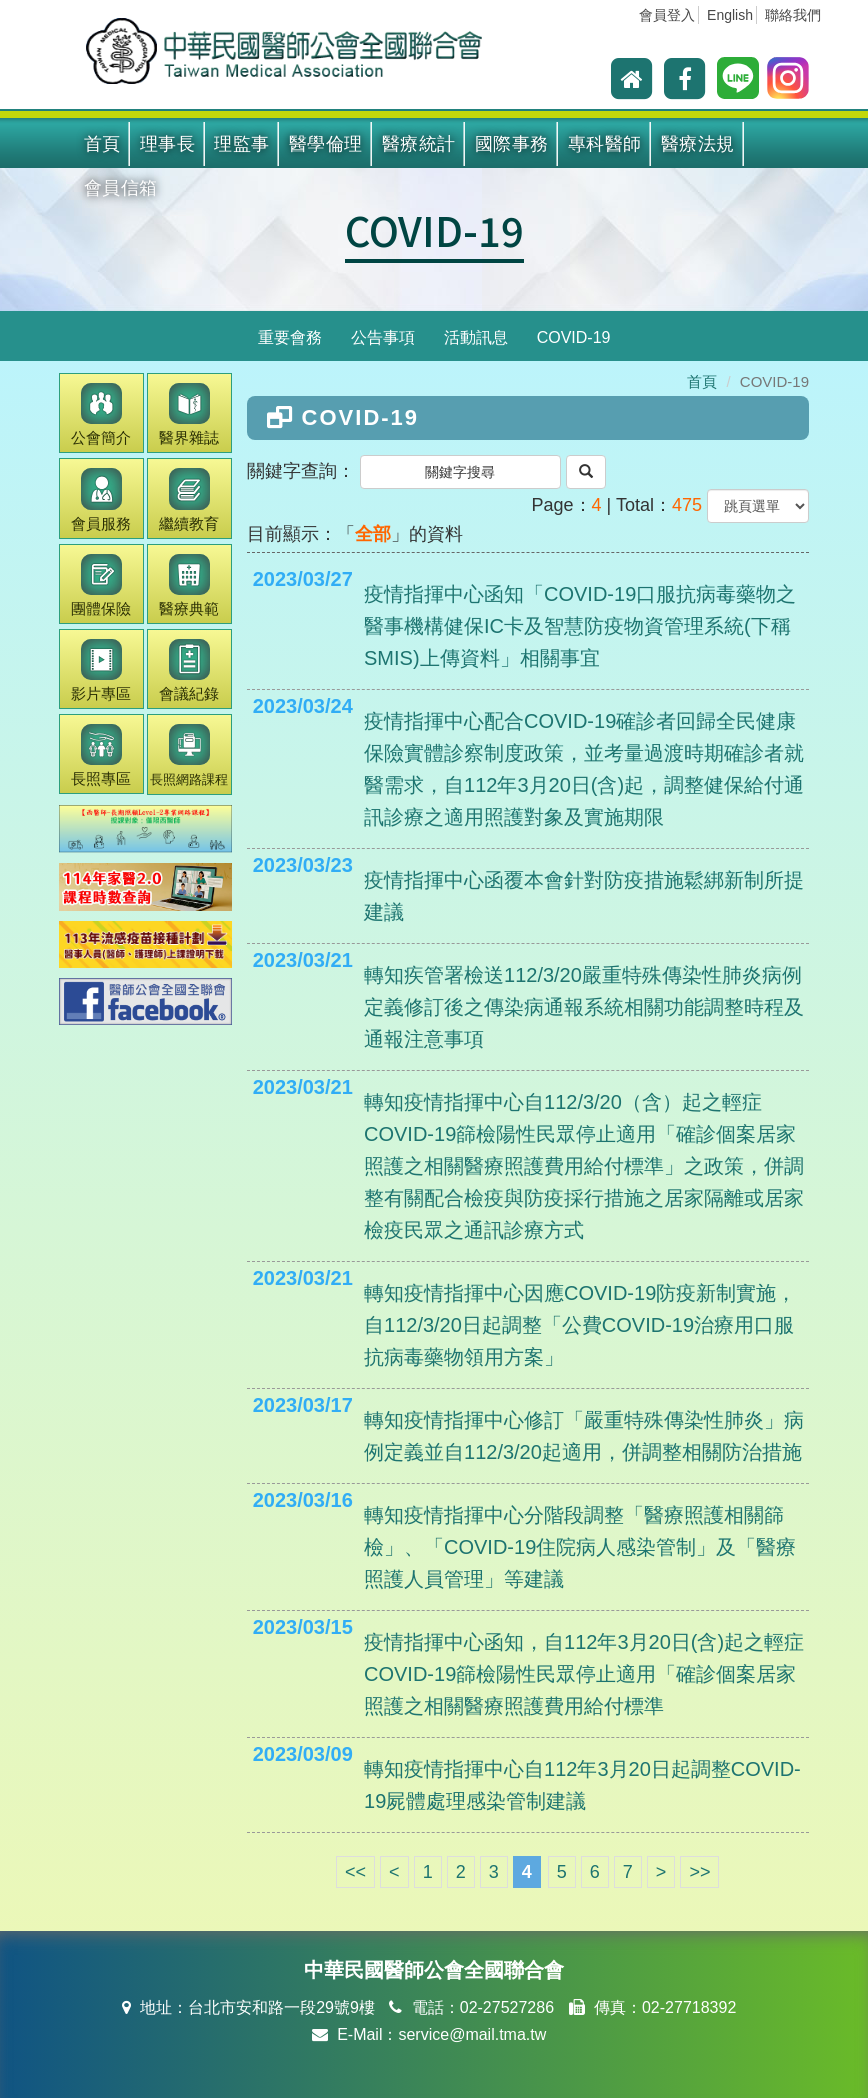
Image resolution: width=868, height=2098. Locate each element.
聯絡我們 (793, 15)
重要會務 (290, 337)
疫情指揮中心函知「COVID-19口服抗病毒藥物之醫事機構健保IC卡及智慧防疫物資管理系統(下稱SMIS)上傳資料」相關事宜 (580, 626)
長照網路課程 (189, 755)
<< (355, 1872)
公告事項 (383, 337)
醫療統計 (419, 144)
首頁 (102, 144)
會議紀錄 (189, 670)
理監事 (242, 144)
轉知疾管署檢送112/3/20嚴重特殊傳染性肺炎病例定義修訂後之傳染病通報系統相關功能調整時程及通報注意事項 (584, 1007)
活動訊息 (476, 337)
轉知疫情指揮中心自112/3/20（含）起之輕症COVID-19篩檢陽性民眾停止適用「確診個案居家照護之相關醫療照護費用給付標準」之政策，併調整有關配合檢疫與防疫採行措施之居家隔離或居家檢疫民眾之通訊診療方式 (584, 1166)
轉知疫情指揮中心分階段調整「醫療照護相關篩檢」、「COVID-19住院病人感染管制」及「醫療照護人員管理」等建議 (580, 1547)
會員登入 (667, 15)
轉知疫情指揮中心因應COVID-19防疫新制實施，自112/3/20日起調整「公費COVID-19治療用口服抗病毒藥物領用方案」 (580, 1325)
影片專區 (101, 670)
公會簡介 (101, 414)
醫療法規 (698, 144)
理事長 (168, 144)
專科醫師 (605, 144)
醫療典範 (189, 585)
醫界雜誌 (189, 414)
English (730, 15)
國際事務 (512, 144)
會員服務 (101, 499)
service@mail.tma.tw (472, 2034)
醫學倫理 (326, 144)
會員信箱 (121, 188)
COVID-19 (434, 230)
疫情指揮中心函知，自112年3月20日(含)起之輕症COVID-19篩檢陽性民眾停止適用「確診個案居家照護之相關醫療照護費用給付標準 (584, 1674)
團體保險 (101, 585)
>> (699, 1872)
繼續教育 (189, 499)
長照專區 (101, 755)
